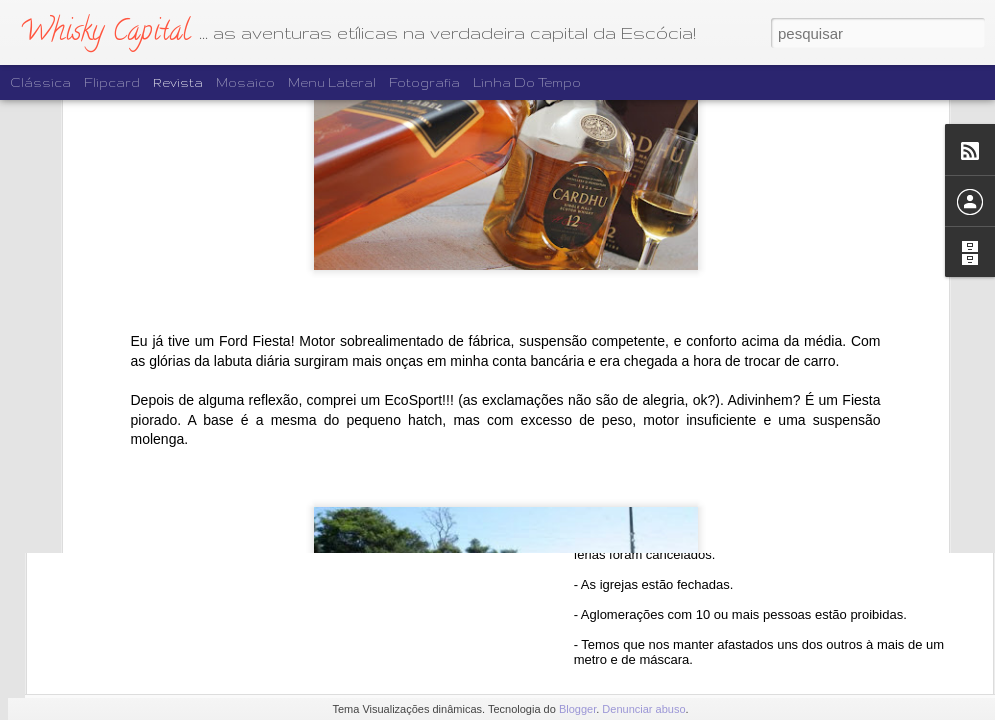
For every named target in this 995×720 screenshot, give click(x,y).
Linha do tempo (527, 82)
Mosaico (245, 82)
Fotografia (424, 82)
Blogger (577, 709)
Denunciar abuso (643, 709)
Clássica (40, 82)
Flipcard (112, 82)
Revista (178, 82)
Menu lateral (332, 82)
